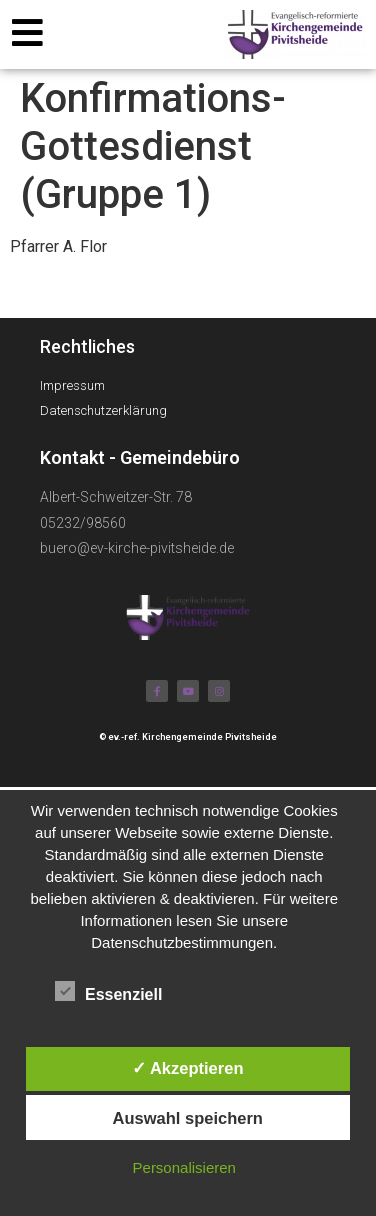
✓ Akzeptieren (188, 1068)
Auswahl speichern (188, 1118)
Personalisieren (184, 1167)
